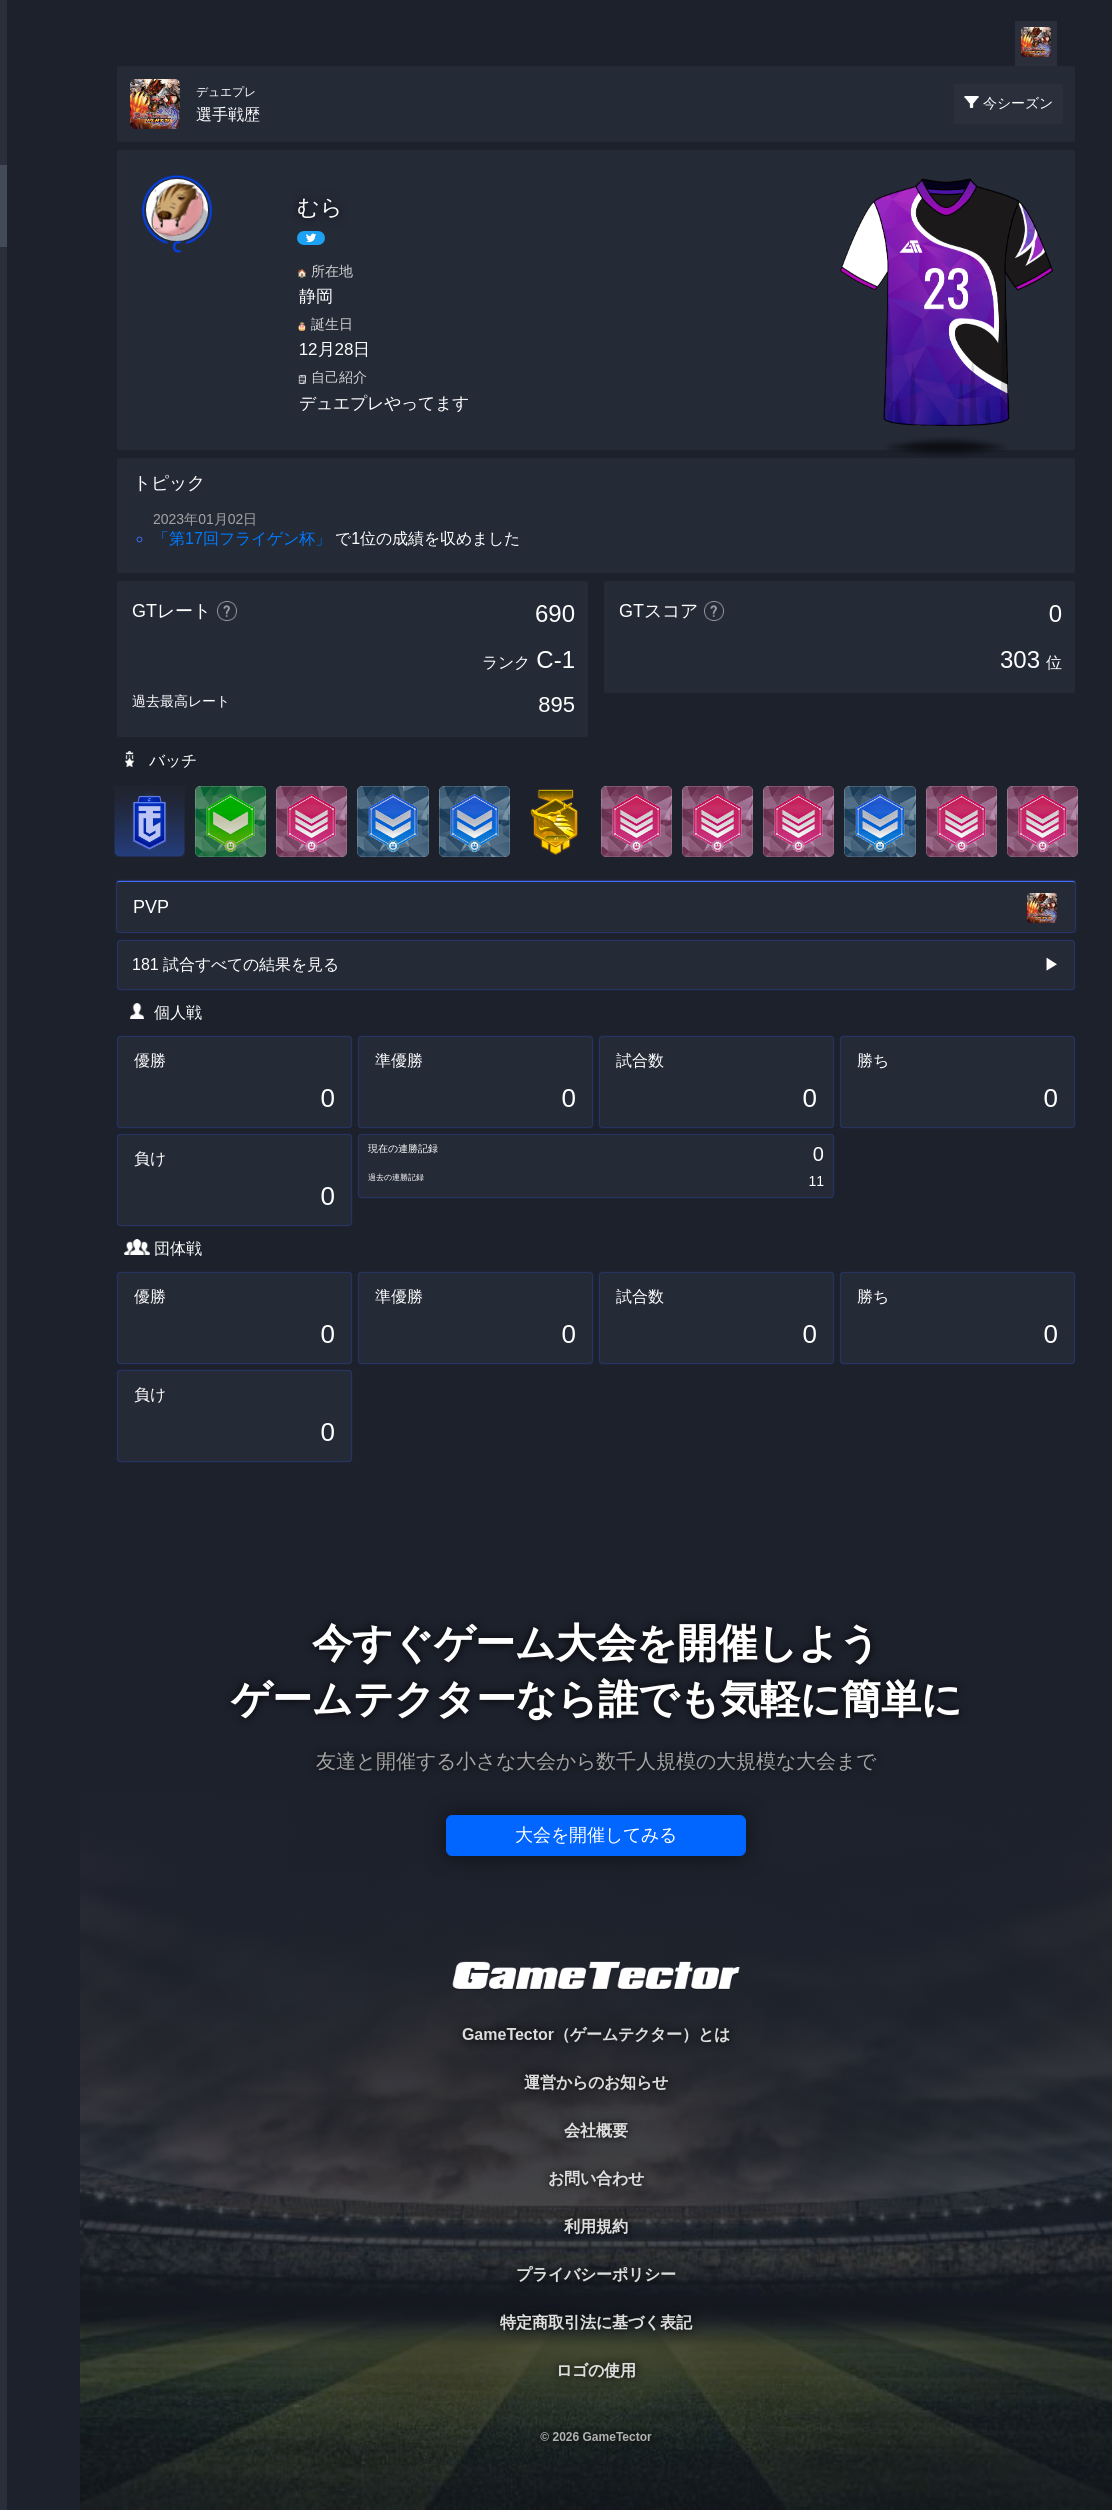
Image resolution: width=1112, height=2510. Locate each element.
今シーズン (1018, 103)
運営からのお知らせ (596, 2082)
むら (320, 207)
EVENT (40, 469)
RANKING (39, 387)
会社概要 (596, 2130)
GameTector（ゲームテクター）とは (596, 2034)
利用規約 (596, 2226)
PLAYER (40, 223)
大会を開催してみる (596, 1835)
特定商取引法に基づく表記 (596, 2322)
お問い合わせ (596, 2178)
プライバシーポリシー (596, 2274)
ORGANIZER (40, 305)
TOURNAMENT (39, 141)
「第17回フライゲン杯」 (242, 538)
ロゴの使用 (596, 2370)
